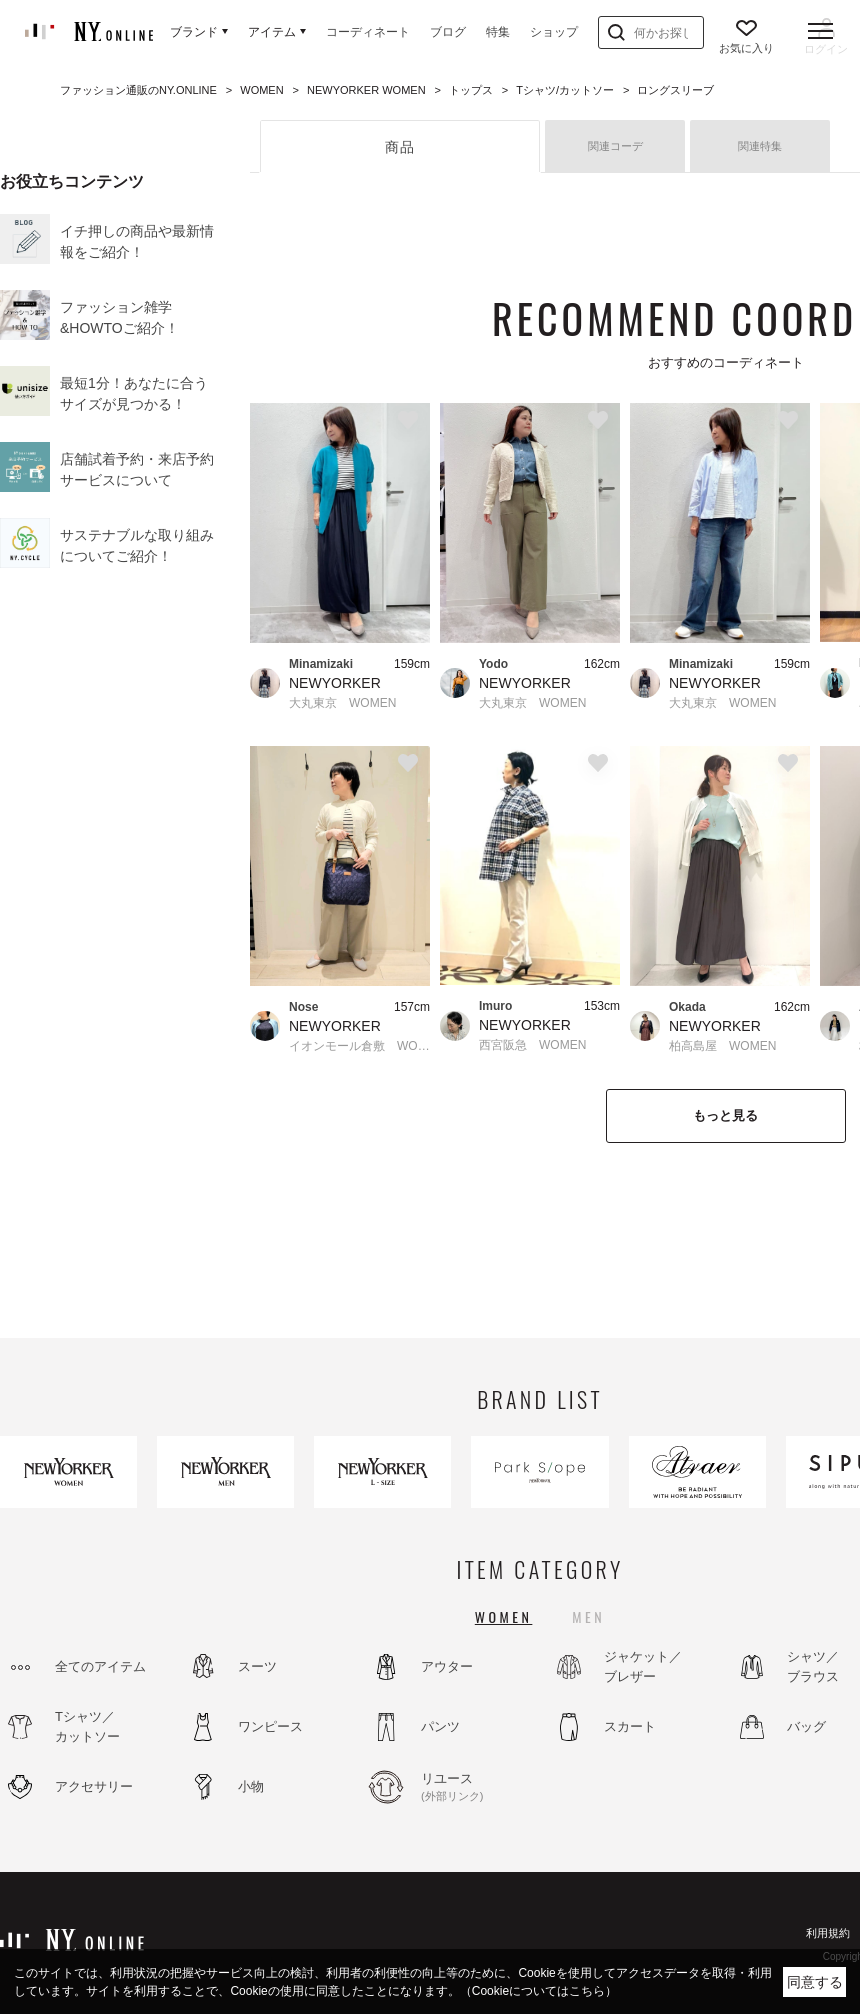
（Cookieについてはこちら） (538, 1991)
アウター (447, 1666)
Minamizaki (321, 664)
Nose (303, 1007)
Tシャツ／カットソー (87, 1726)
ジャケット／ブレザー (643, 1666)
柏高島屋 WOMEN (722, 1046)
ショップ (554, 32)
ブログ (448, 32)
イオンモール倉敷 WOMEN (359, 1046)
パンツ (440, 1726)
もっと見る (725, 1115)
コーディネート (368, 32)
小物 (251, 1786)
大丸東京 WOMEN (342, 703)
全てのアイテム (100, 1666)
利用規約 (828, 1933)
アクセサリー (94, 1786)
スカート (630, 1726)
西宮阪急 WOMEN (532, 1045)
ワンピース (270, 1726)
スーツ (257, 1666)
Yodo (493, 664)
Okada (687, 1007)
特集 (498, 32)
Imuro (495, 1006)
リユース (475, 1788)
